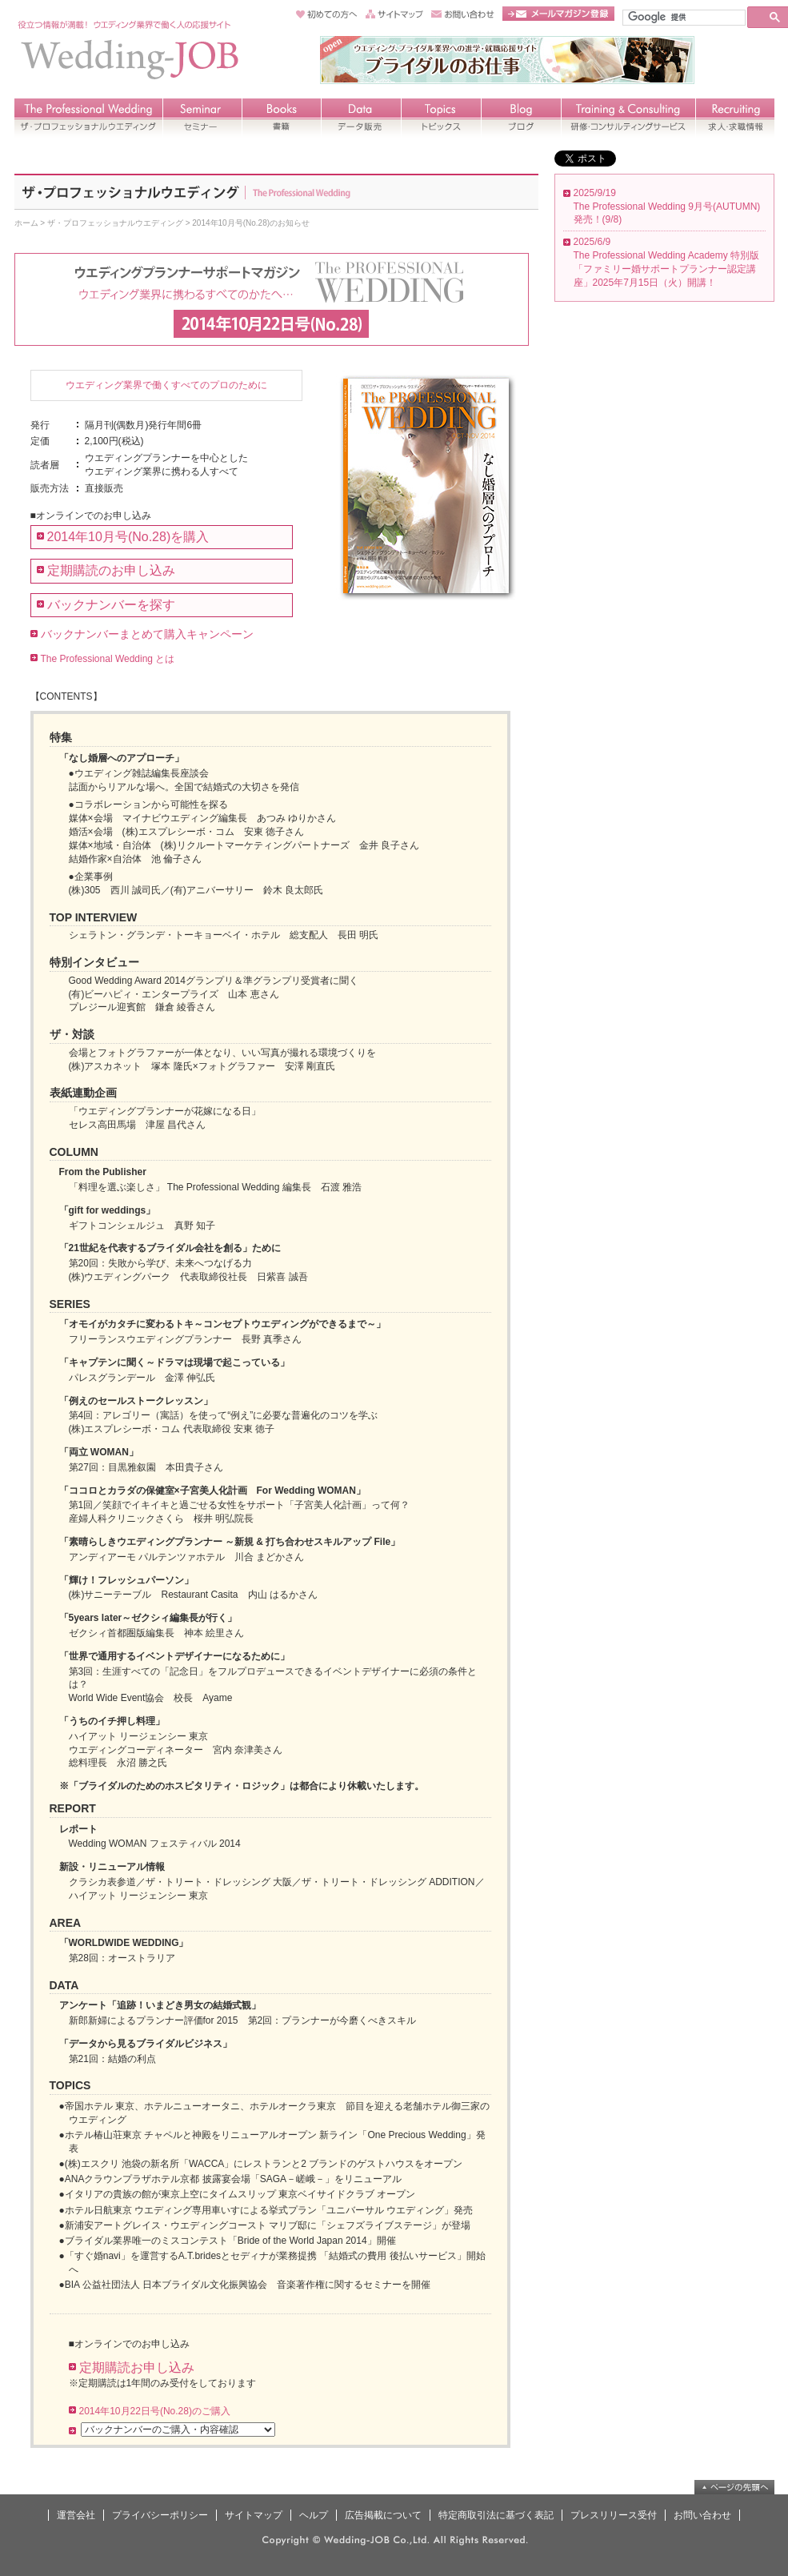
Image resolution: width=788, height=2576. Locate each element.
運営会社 (76, 2515)
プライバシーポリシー (160, 2515)
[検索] (682, 16)
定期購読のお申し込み (111, 570)
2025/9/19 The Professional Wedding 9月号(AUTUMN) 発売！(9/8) (667, 206)
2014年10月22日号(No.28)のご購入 (154, 2411)
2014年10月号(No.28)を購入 (128, 537)
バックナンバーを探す (111, 605)
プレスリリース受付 (613, 2515)
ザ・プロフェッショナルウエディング (115, 223)
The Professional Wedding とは (108, 658)
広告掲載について (383, 2515)
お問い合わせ (702, 2515)
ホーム (26, 223)
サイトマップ (253, 2515)
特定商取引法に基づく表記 (496, 2515)
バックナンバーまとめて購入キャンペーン (147, 634)
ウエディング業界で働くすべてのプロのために (166, 385)
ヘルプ (313, 2515)
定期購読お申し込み (136, 2367)
